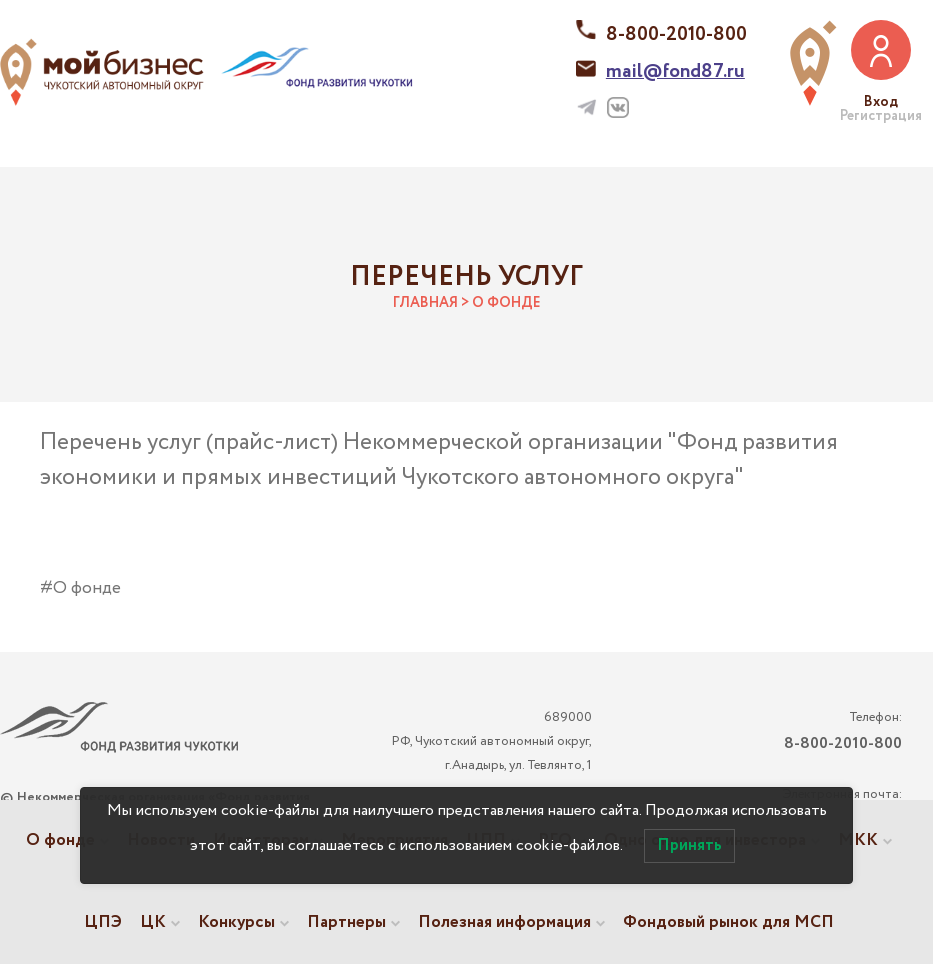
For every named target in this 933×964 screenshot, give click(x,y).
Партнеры (346, 922)
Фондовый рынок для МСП (728, 922)
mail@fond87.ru (675, 71)
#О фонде (80, 588)
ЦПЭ (103, 922)
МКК (858, 840)
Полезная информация (504, 922)
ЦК (153, 922)
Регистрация (881, 116)
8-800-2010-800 (676, 34)
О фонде (60, 840)
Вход (881, 102)
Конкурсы (236, 922)
